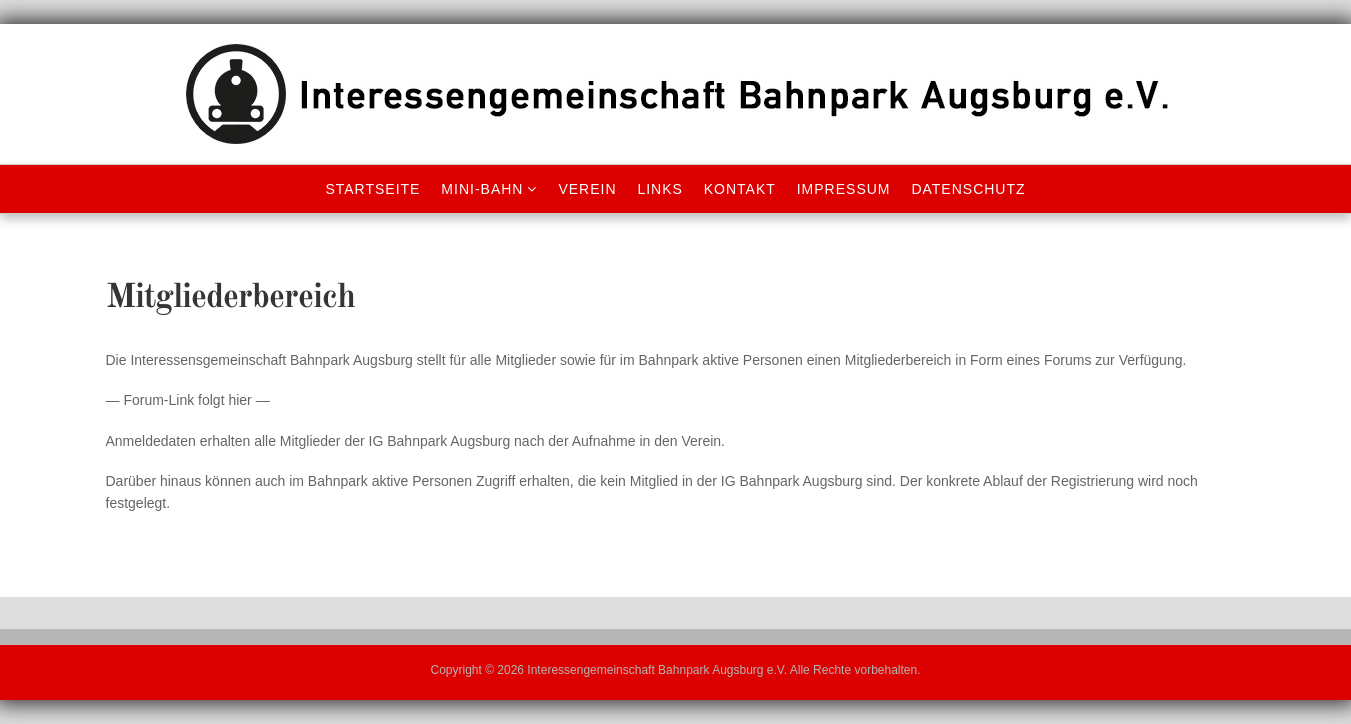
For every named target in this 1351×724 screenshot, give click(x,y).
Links (659, 189)
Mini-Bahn (482, 189)
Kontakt (740, 189)
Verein (587, 189)
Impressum (844, 189)
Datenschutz (968, 189)
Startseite (372, 189)
